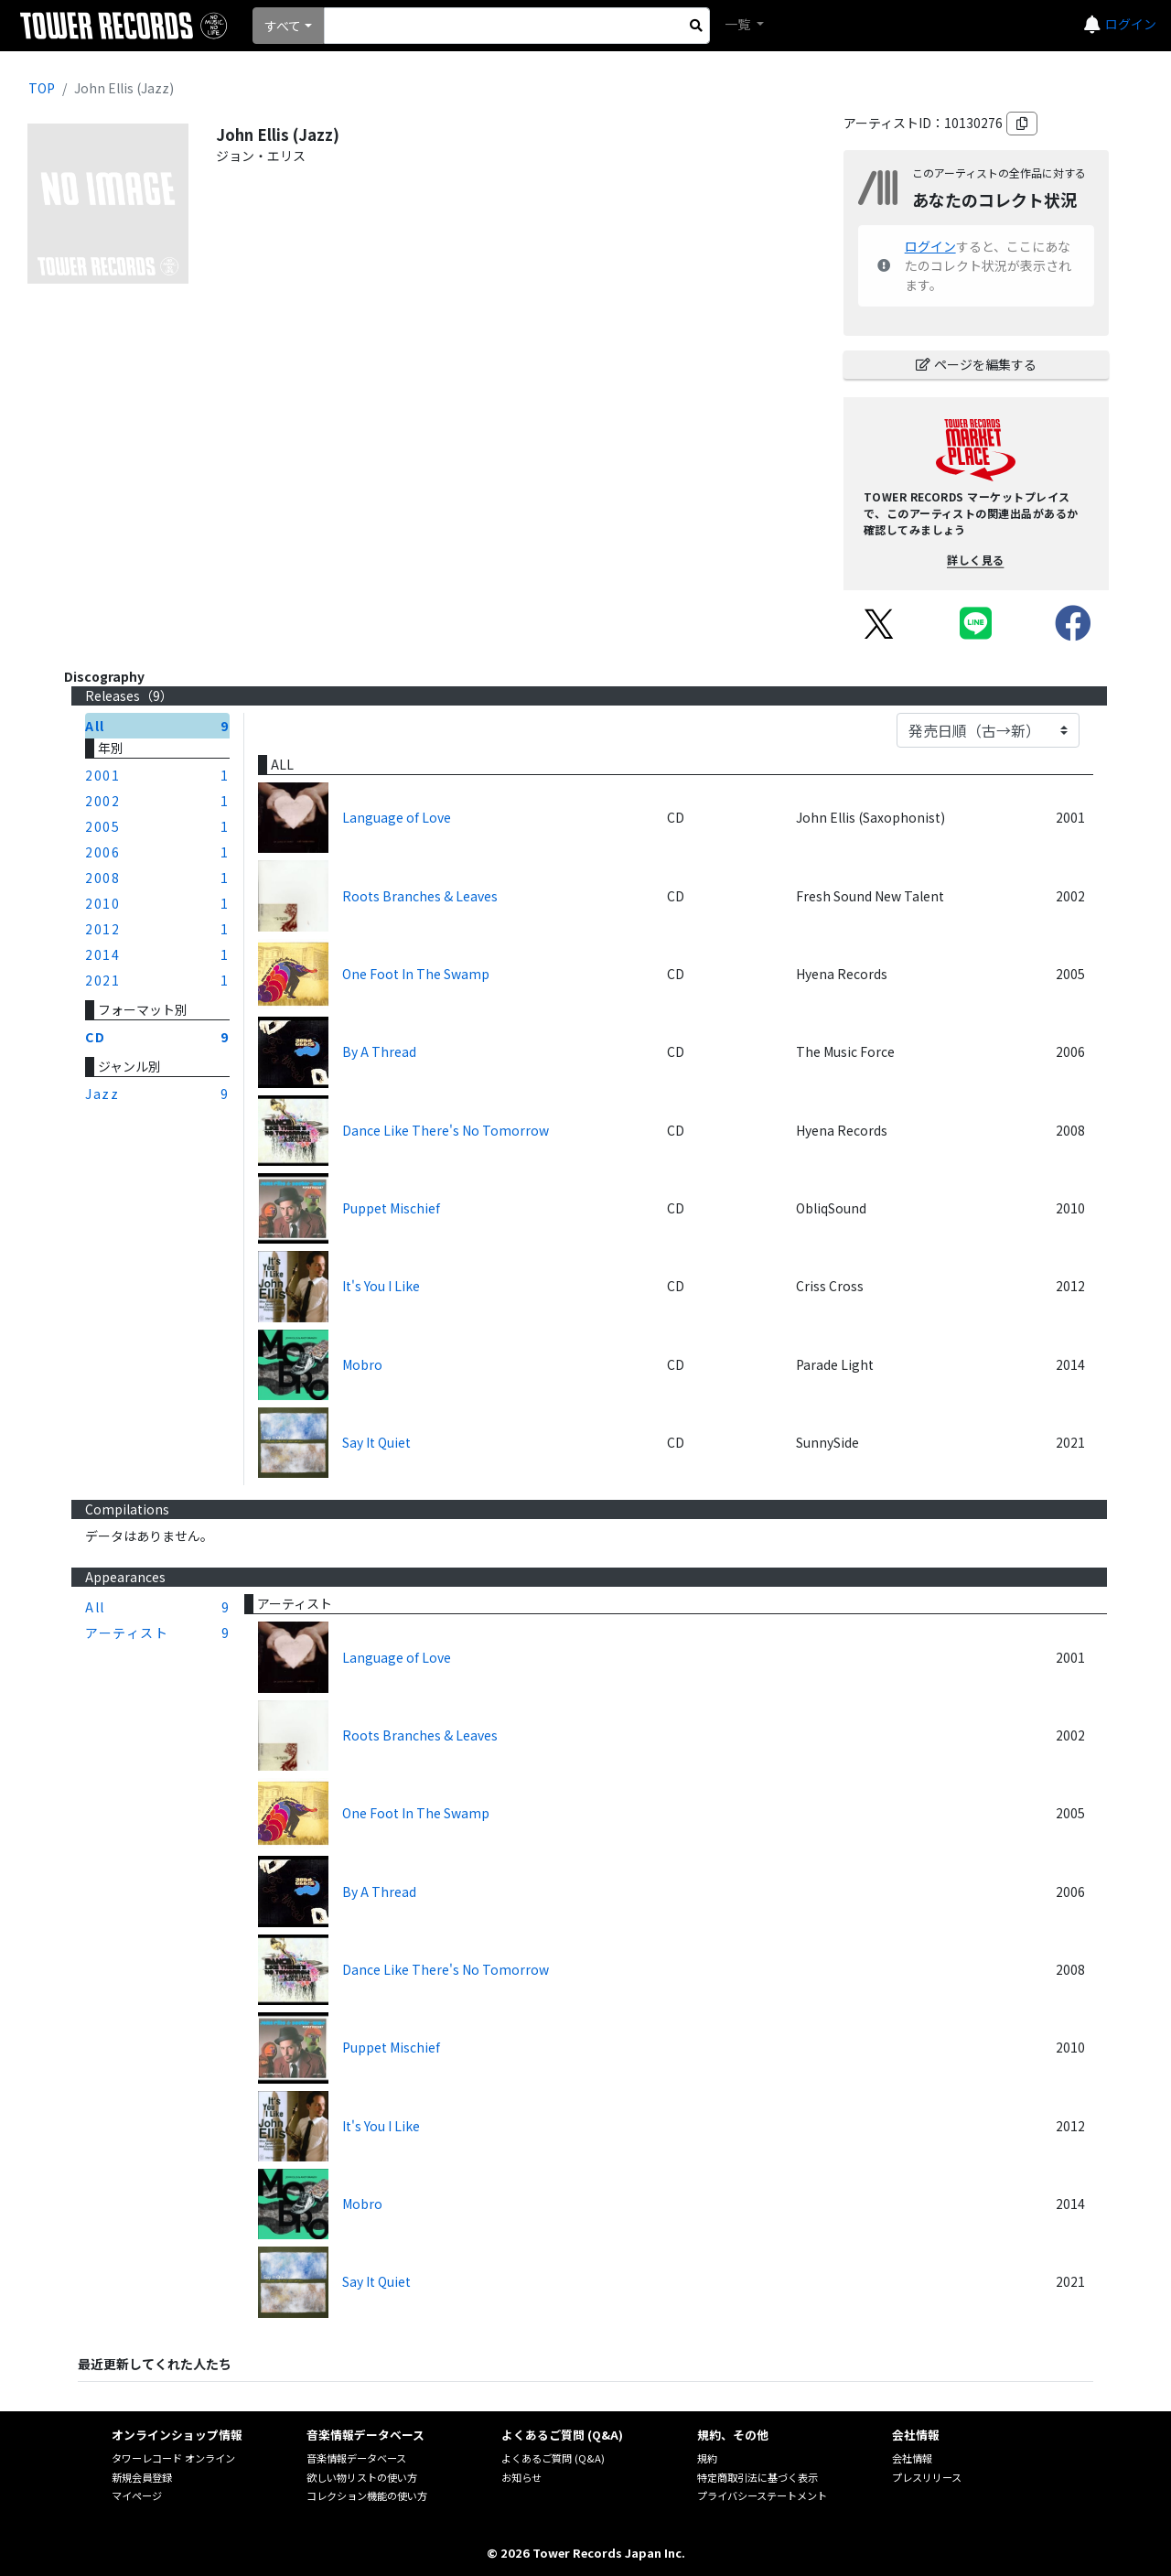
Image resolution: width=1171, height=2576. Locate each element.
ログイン (1130, 24)
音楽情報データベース (356, 2458)
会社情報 (912, 2458)
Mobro (362, 1364)
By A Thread (379, 1051)
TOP (41, 88)
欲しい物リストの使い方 (361, 2477)
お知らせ (521, 2477)
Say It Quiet (376, 1442)
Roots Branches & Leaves (420, 896)
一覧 (739, 24)
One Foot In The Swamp (415, 974)
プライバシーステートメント (762, 2495)
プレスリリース (927, 2477)
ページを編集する (976, 364)
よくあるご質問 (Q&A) (553, 2458)
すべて (282, 25)
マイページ (137, 2495)
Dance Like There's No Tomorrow (445, 1130)
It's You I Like (381, 1286)
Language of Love (396, 817)
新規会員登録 (142, 2477)
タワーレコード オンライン (173, 2458)
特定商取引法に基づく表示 (757, 2477)
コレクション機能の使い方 (366, 2495)
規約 (707, 2458)
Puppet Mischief (391, 1208)
